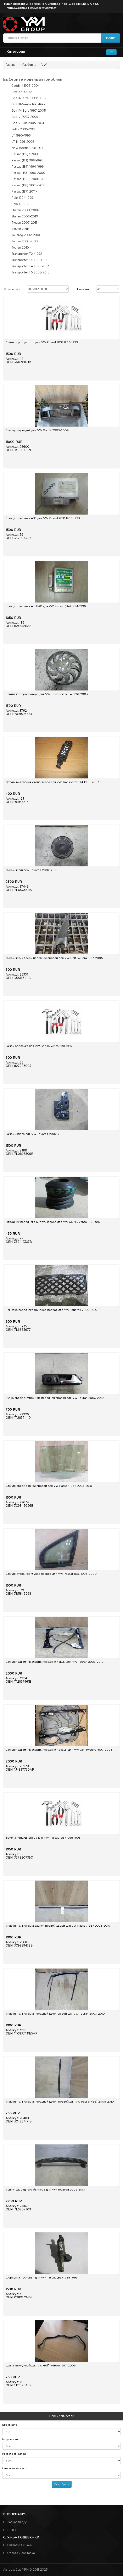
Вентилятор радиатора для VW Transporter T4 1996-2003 (47, 694)
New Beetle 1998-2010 (27, 148)
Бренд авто (9, 2425)
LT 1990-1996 (21, 135)
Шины (11, 2530)
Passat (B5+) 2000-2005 (29, 179)
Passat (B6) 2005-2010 (28, 185)
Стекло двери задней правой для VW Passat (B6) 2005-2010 (49, 1486)
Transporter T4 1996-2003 (30, 266)
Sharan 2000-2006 (25, 210)
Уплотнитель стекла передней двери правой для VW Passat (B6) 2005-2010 (60, 2102)
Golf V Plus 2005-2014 (27, 123)
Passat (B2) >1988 (24, 154)
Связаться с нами (19, 2545)
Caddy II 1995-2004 (25, 86)
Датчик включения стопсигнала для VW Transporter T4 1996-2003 (52, 782)
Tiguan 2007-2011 (24, 223)
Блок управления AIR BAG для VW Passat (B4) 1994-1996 (46, 606)
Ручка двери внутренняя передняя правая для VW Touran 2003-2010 (55, 1398)
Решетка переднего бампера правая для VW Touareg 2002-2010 (51, 1310)
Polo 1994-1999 (22, 198)
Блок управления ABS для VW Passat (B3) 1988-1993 (43, 518)
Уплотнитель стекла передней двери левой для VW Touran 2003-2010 (55, 2014)
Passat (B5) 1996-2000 (28, 173)
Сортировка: (12, 289)
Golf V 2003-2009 (24, 117)
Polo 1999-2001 (22, 204)
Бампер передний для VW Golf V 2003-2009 (37, 430)
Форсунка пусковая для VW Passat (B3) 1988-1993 (42, 2278)
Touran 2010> (21, 247)
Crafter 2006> (21, 92)
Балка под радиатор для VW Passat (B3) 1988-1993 (42, 342)
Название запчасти (15, 2468)
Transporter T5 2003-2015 (30, 272)
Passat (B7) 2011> (24, 191)
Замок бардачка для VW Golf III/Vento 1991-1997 (39, 1046)
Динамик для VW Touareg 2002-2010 (31, 870)
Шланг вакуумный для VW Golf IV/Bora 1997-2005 (41, 2366)
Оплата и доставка (21, 2553)
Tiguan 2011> (20, 229)
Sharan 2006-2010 (24, 216)
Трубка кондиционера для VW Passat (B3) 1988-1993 (43, 1838)
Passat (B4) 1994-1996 (27, 167)
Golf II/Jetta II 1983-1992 (28, 98)
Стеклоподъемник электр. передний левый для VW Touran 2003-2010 (55, 1662)
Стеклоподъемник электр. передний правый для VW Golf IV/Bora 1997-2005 (59, 1750)
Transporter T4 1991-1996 (29, 260)
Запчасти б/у (17, 2522)
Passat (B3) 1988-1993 (27, 160)
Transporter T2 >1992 (26, 254)
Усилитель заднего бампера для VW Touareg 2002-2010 (45, 2190)
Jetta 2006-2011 (23, 129)
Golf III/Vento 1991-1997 (28, 104)
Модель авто (10, 2439)
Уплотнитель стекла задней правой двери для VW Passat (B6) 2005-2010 (58, 1926)
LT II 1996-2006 (22, 142)
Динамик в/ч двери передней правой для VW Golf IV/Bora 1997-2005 (54, 958)
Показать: (83, 289)
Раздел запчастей (14, 2454)
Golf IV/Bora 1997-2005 (28, 111)
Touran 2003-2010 (24, 241)
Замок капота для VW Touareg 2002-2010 (35, 1134)
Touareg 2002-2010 (25, 235)
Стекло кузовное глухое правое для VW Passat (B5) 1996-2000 (51, 1574)
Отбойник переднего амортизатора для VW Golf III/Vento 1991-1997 (53, 1222)
